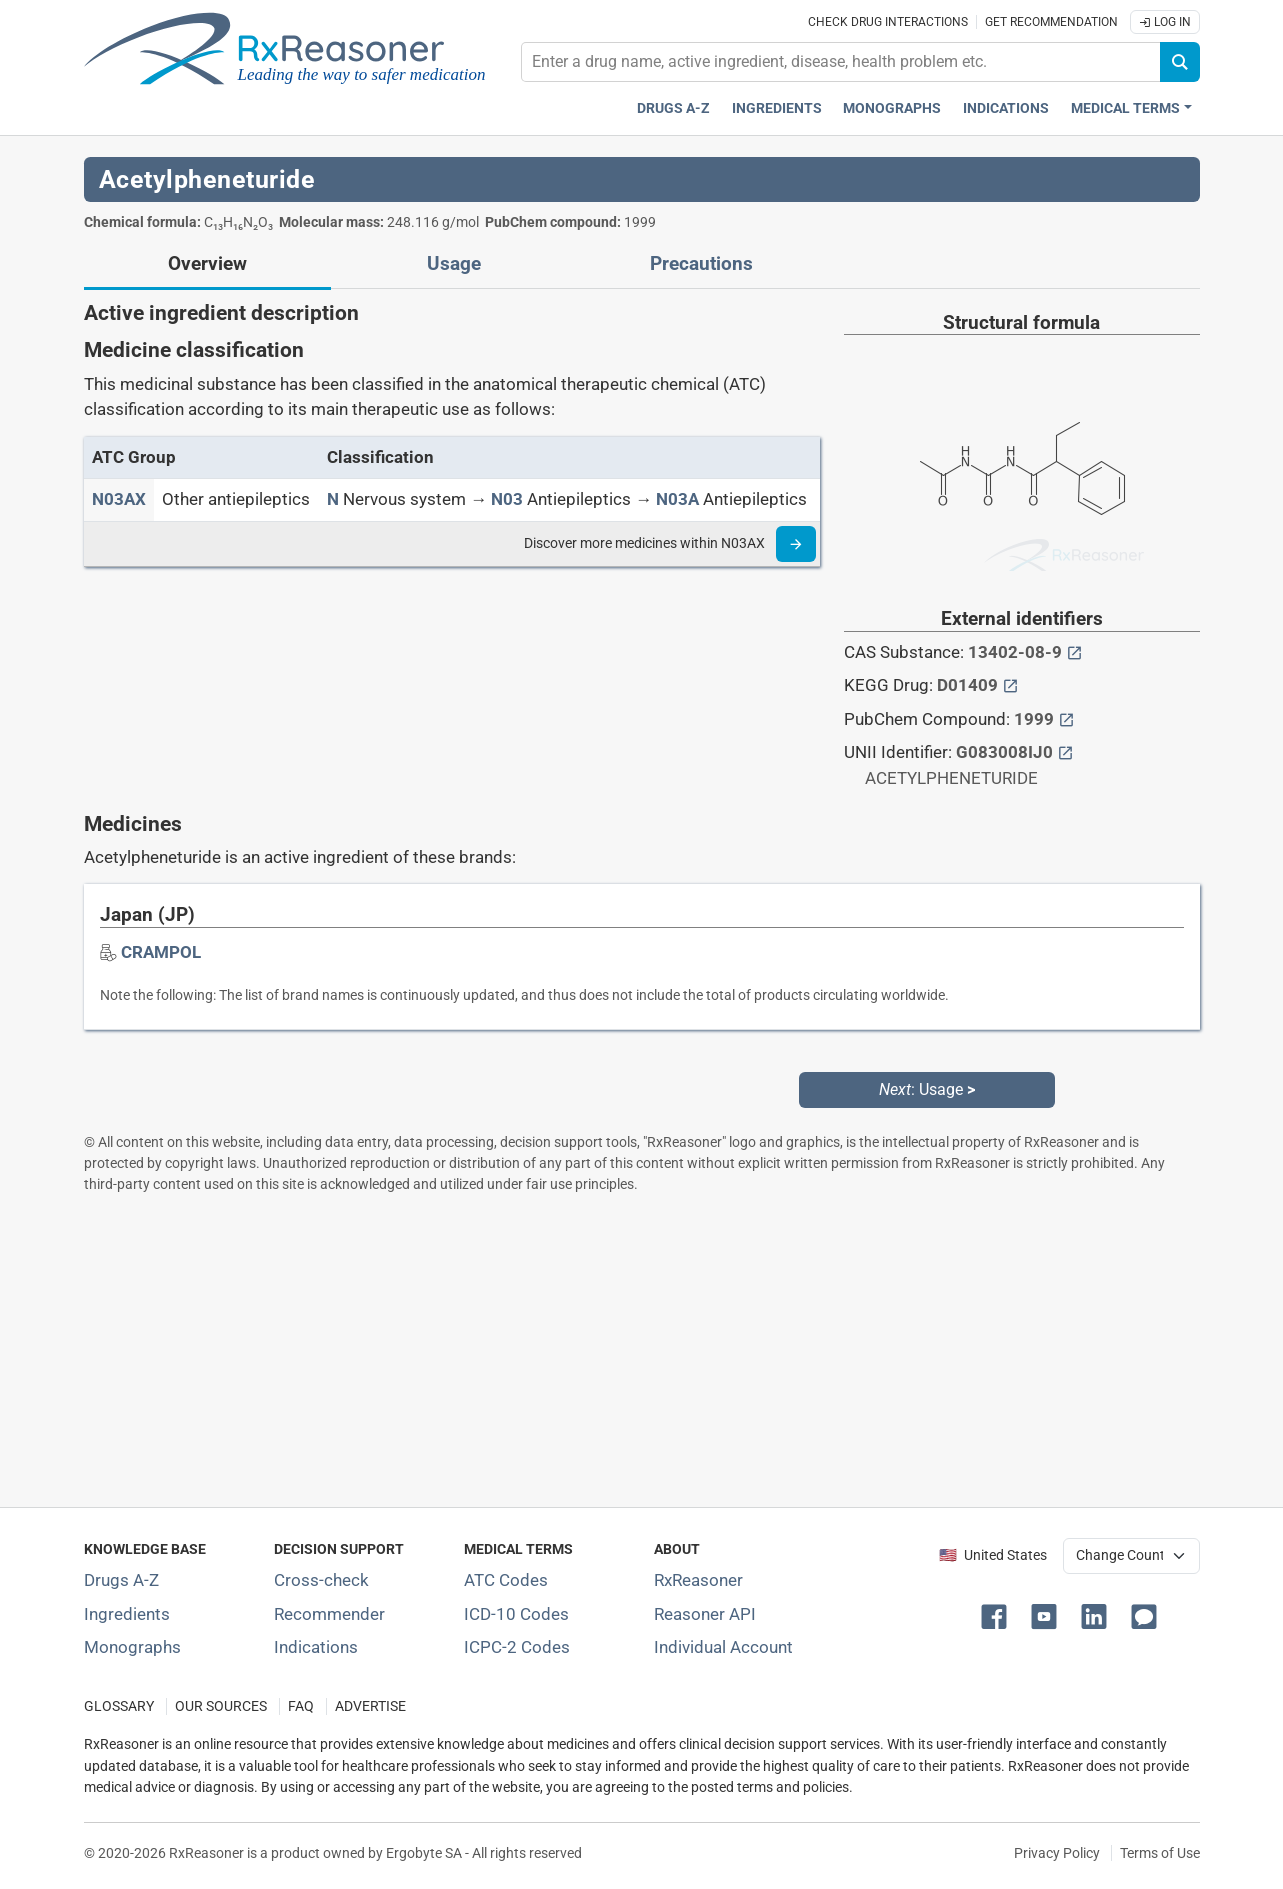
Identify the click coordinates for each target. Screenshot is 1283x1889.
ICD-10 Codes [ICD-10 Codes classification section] (516, 1614)
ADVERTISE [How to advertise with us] (370, 1706)
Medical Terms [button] (1125, 108)
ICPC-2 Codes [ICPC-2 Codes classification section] (517, 1647)
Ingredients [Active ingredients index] (777, 108)
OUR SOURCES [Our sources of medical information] (221, 1706)
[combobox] (841, 62)
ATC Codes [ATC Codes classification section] (506, 1580)
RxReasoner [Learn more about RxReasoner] (698, 1580)
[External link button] (1074, 652)
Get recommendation (1051, 22)
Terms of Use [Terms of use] (1160, 1853)
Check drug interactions (888, 22)
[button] (998, 1615)
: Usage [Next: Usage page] (927, 1089)
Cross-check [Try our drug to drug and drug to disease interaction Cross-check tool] (321, 1580)
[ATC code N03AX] (119, 499)
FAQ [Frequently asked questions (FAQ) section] (301, 1706)
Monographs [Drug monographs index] (892, 108)
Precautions (701, 264)
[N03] (507, 499)
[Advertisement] (642, 1350)
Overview (207, 264)
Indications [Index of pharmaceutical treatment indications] (316, 1647)
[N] (333, 499)
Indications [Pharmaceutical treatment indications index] (1006, 108)
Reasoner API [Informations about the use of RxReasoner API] (705, 1614)
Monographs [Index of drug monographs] (132, 1647)
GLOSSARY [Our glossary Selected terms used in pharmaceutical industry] (119, 1706)
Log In (1165, 22)
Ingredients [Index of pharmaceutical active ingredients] (127, 1614)
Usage (454, 264)
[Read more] (796, 544)
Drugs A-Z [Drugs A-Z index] (673, 108)
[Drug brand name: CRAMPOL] (161, 952)
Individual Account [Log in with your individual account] (723, 1647)
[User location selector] (1131, 1556)
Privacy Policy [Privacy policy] (1057, 1853)
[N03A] (677, 499)
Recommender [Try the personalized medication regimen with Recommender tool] (329, 1614)
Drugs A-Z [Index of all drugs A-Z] (121, 1580)
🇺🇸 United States (993, 1555)
